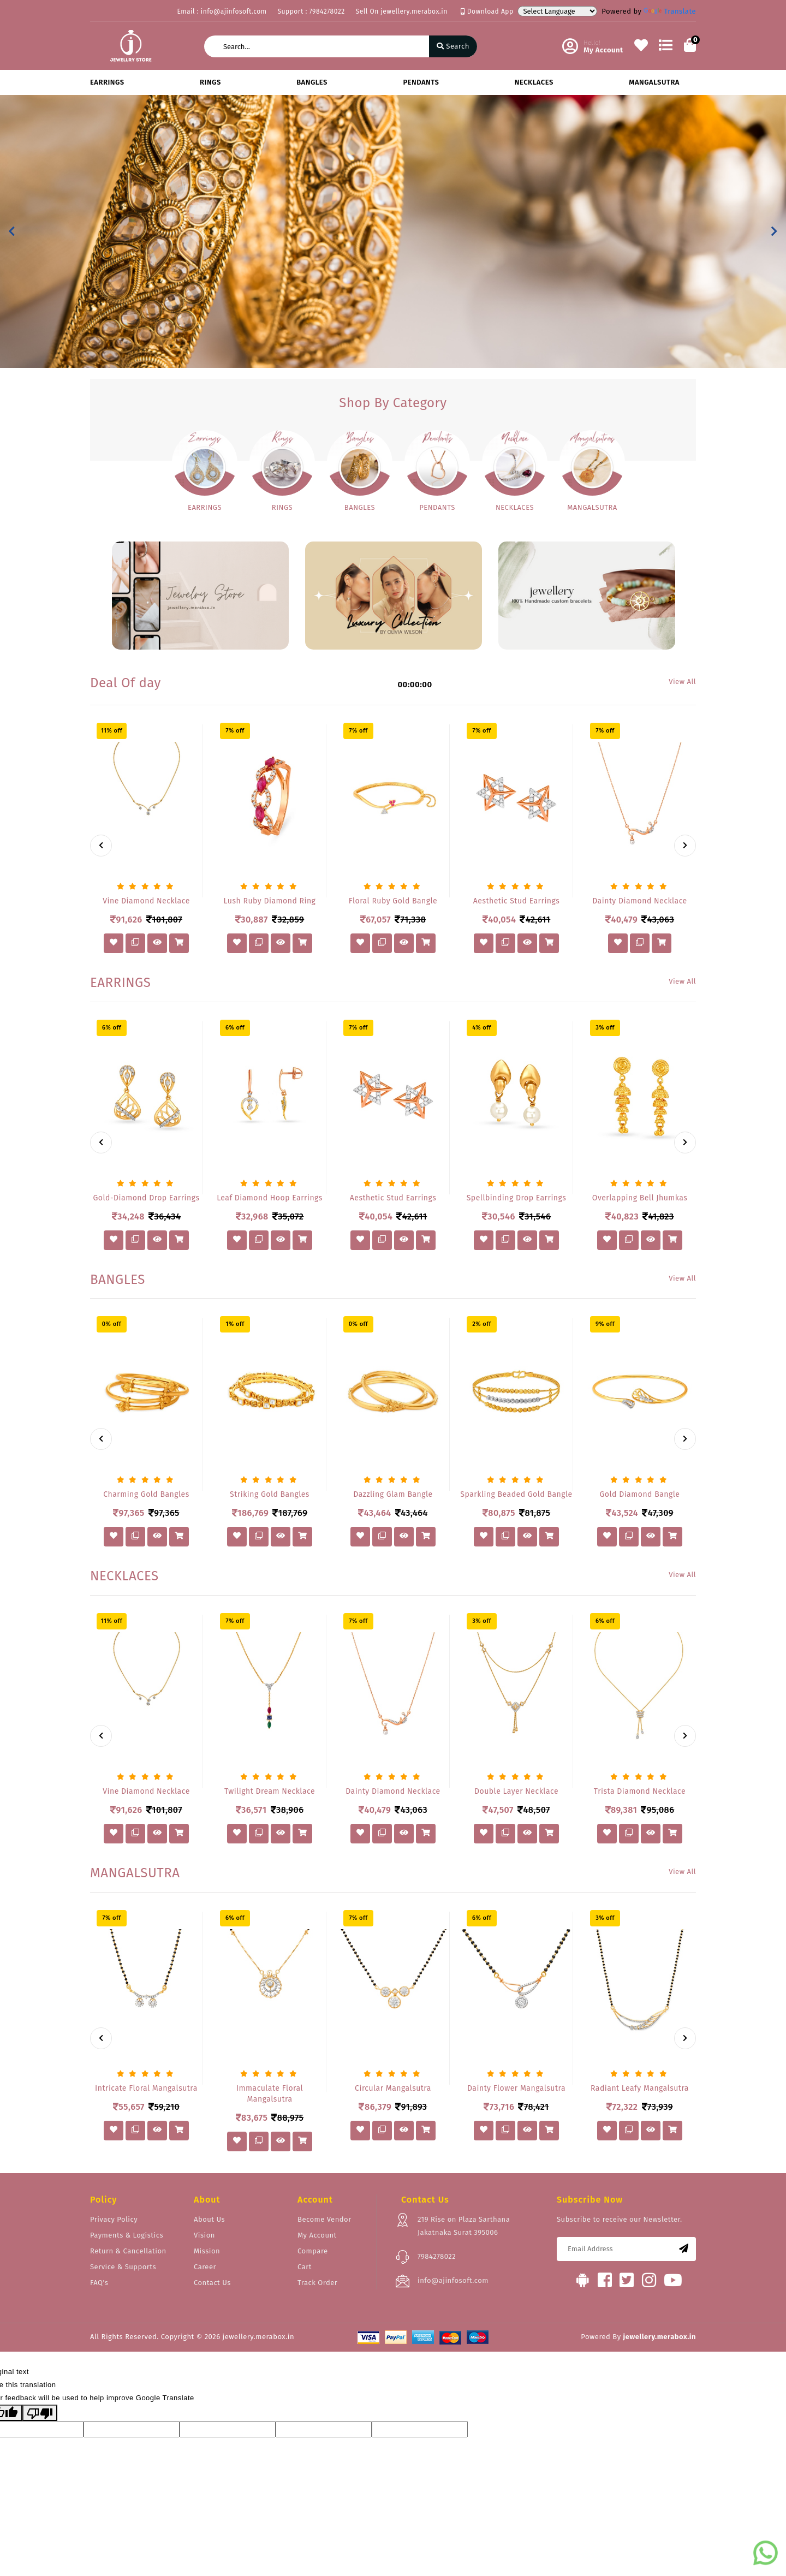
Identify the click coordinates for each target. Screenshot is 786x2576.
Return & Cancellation (128, 2251)
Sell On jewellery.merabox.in (402, 11)
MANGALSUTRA (654, 82)
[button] (11, 231)
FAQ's (99, 2282)
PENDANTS (421, 82)
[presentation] (101, 845)
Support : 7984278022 (310, 11)
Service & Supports (123, 2267)
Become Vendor (324, 2219)
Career (205, 2267)
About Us (209, 2219)
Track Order (317, 2282)
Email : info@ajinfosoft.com (222, 11)
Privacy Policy (114, 2219)
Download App (487, 11)
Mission (207, 2251)
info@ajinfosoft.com (453, 2280)
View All (682, 681)
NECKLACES (534, 82)
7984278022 (437, 2256)
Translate (670, 11)
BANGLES (311, 82)
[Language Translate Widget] (557, 11)
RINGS (210, 82)
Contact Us (212, 2282)
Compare (312, 2251)
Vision (204, 2235)
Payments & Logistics (126, 2235)
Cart (304, 2267)
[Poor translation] (39, 2413)
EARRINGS (107, 82)
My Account (317, 2235)
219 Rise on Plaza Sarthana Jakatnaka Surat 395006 (464, 2225)
